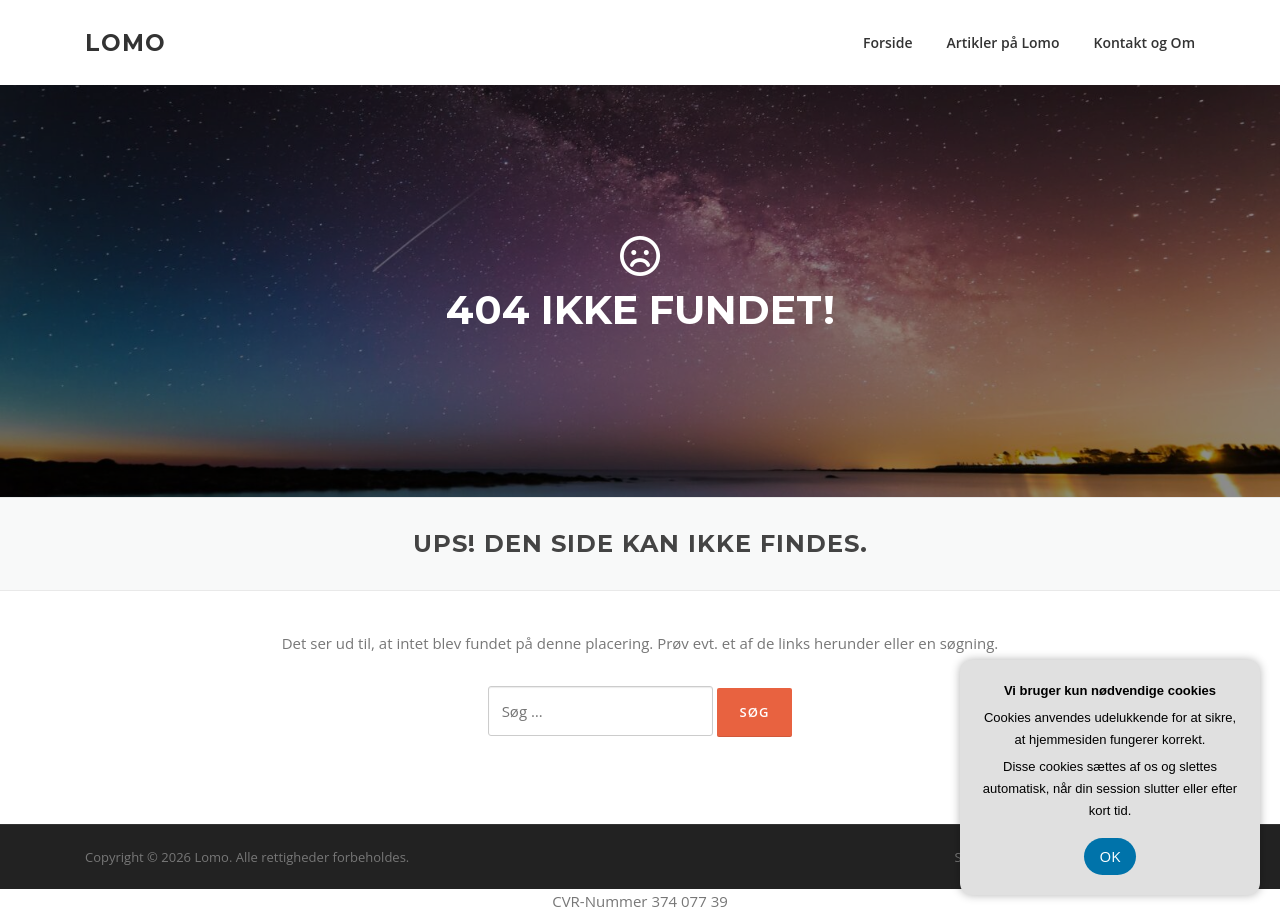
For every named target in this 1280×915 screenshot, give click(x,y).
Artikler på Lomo (1003, 42)
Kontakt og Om (1144, 42)
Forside (888, 42)
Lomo (125, 42)
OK (1110, 856)
